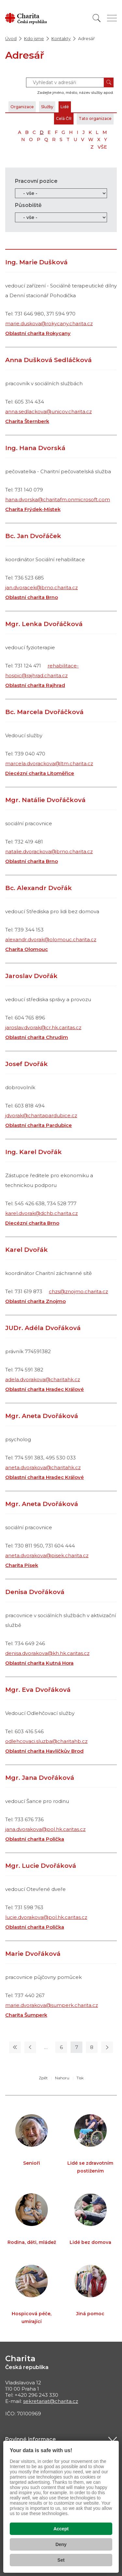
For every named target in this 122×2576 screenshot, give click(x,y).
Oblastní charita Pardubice (38, 1125)
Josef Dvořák (26, 1064)
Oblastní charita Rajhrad (35, 685)
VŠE (102, 147)
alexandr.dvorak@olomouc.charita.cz (50, 939)
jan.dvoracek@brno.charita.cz (41, 587)
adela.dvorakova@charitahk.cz (42, 1379)
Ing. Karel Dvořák (33, 1152)
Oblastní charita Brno (31, 597)
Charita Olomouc (26, 949)
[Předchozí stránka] (30, 2047)
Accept (61, 2528)
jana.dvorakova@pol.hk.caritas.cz (45, 1829)
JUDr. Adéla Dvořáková (43, 1328)
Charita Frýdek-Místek (33, 509)
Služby (47, 106)
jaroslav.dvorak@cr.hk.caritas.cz (43, 1027)
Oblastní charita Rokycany (38, 333)
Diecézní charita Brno (32, 1223)
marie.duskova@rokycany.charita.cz (49, 323)
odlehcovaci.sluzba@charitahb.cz (46, 1741)
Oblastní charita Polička (34, 1839)
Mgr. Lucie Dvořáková (40, 1865)
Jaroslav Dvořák (31, 976)
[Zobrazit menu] (112, 18)
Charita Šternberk (27, 421)
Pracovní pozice (36, 181)
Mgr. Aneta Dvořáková (41, 1416)
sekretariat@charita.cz (50, 2401)
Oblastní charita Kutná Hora (39, 1663)
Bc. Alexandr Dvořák (38, 888)
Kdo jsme (34, 38)
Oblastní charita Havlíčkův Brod (44, 1751)
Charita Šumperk (26, 2015)
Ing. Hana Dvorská (35, 448)
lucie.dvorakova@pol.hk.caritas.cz (46, 1917)
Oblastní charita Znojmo (35, 1301)
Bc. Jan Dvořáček (33, 536)
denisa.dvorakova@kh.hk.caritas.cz (47, 1653)
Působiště (28, 205)
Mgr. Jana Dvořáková (39, 1777)
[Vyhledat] (96, 18)
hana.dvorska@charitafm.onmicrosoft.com (57, 499)
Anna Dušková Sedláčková (48, 360)
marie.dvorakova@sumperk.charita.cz (51, 2005)
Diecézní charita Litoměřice (39, 773)
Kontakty (61, 38)
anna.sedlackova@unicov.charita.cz (48, 411)
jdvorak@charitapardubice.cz (41, 1115)
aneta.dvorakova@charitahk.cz (43, 1467)
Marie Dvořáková (33, 1953)
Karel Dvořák (26, 1249)
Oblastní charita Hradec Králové (44, 1389)
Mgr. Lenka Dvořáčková (44, 624)
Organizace (22, 106)
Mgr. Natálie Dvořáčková (45, 800)
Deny (60, 2544)
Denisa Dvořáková (34, 1592)
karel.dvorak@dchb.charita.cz (41, 1213)
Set (61, 2560)
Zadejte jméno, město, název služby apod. (75, 92)
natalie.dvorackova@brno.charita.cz (49, 851)
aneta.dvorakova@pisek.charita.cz (46, 1555)
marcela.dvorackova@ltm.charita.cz (49, 763)
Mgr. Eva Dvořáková (38, 1689)
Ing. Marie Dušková (36, 262)
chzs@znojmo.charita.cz (78, 1291)
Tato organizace (95, 118)
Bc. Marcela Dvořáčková (44, 712)
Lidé (65, 106)
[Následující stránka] (107, 2047)
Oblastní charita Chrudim (36, 1037)
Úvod (11, 38)
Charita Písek (21, 1565)
